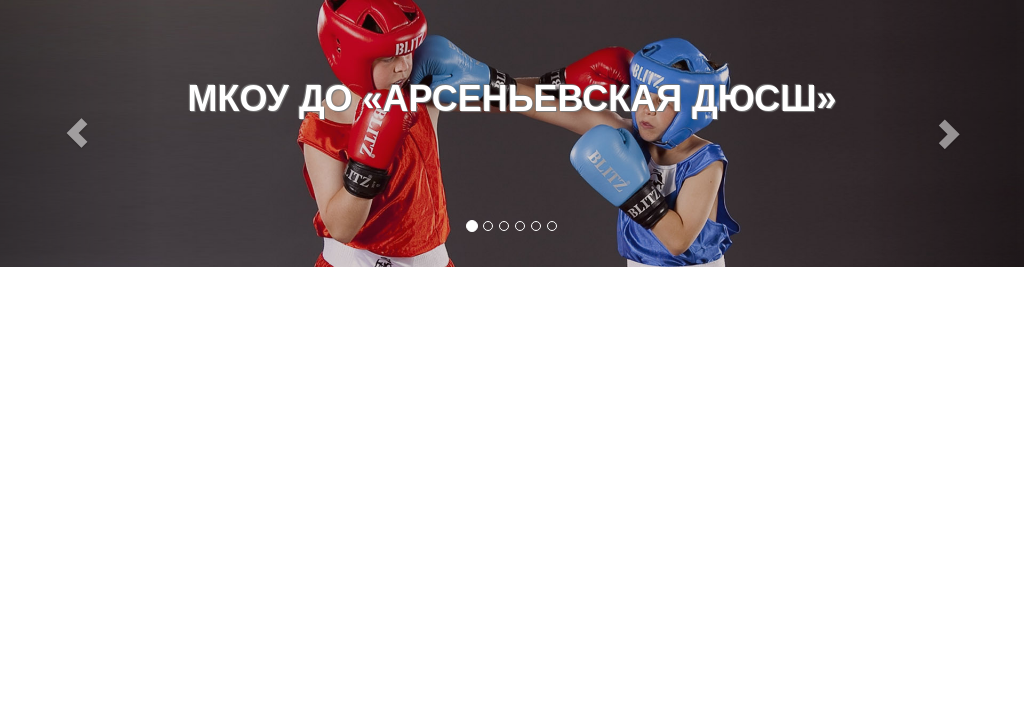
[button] (77, 133)
